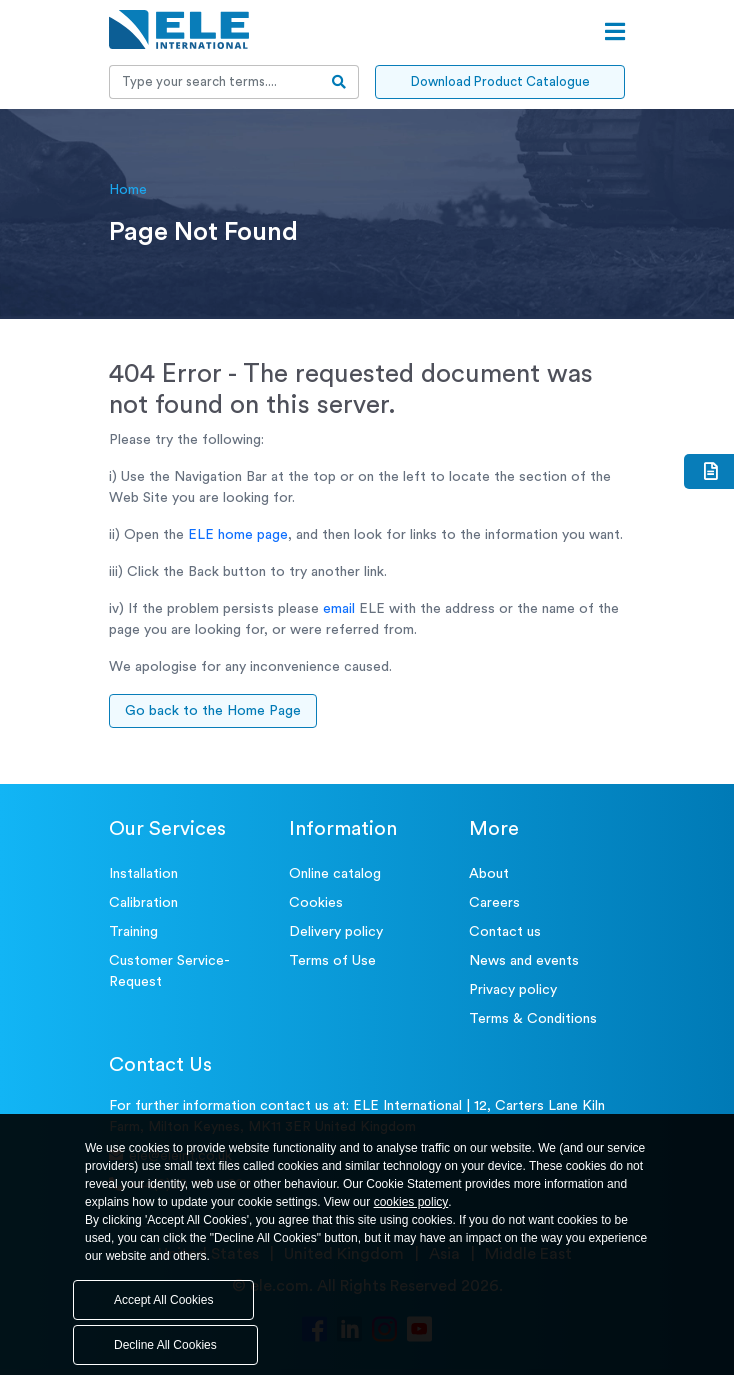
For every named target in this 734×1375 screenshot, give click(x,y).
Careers (494, 903)
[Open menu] (615, 32)
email (339, 609)
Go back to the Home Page (213, 711)
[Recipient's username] (215, 82)
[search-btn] (339, 82)
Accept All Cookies (163, 1300)
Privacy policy (513, 990)
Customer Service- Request (169, 971)
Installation (143, 874)
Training (133, 932)
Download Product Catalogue (500, 81)
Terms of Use (332, 961)
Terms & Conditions (533, 1019)
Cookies (316, 903)
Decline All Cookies (165, 1345)
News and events (524, 961)
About (489, 874)
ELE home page (238, 535)
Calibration (143, 903)
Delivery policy (336, 932)
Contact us (505, 932)
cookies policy (411, 1202)
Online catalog (335, 874)
